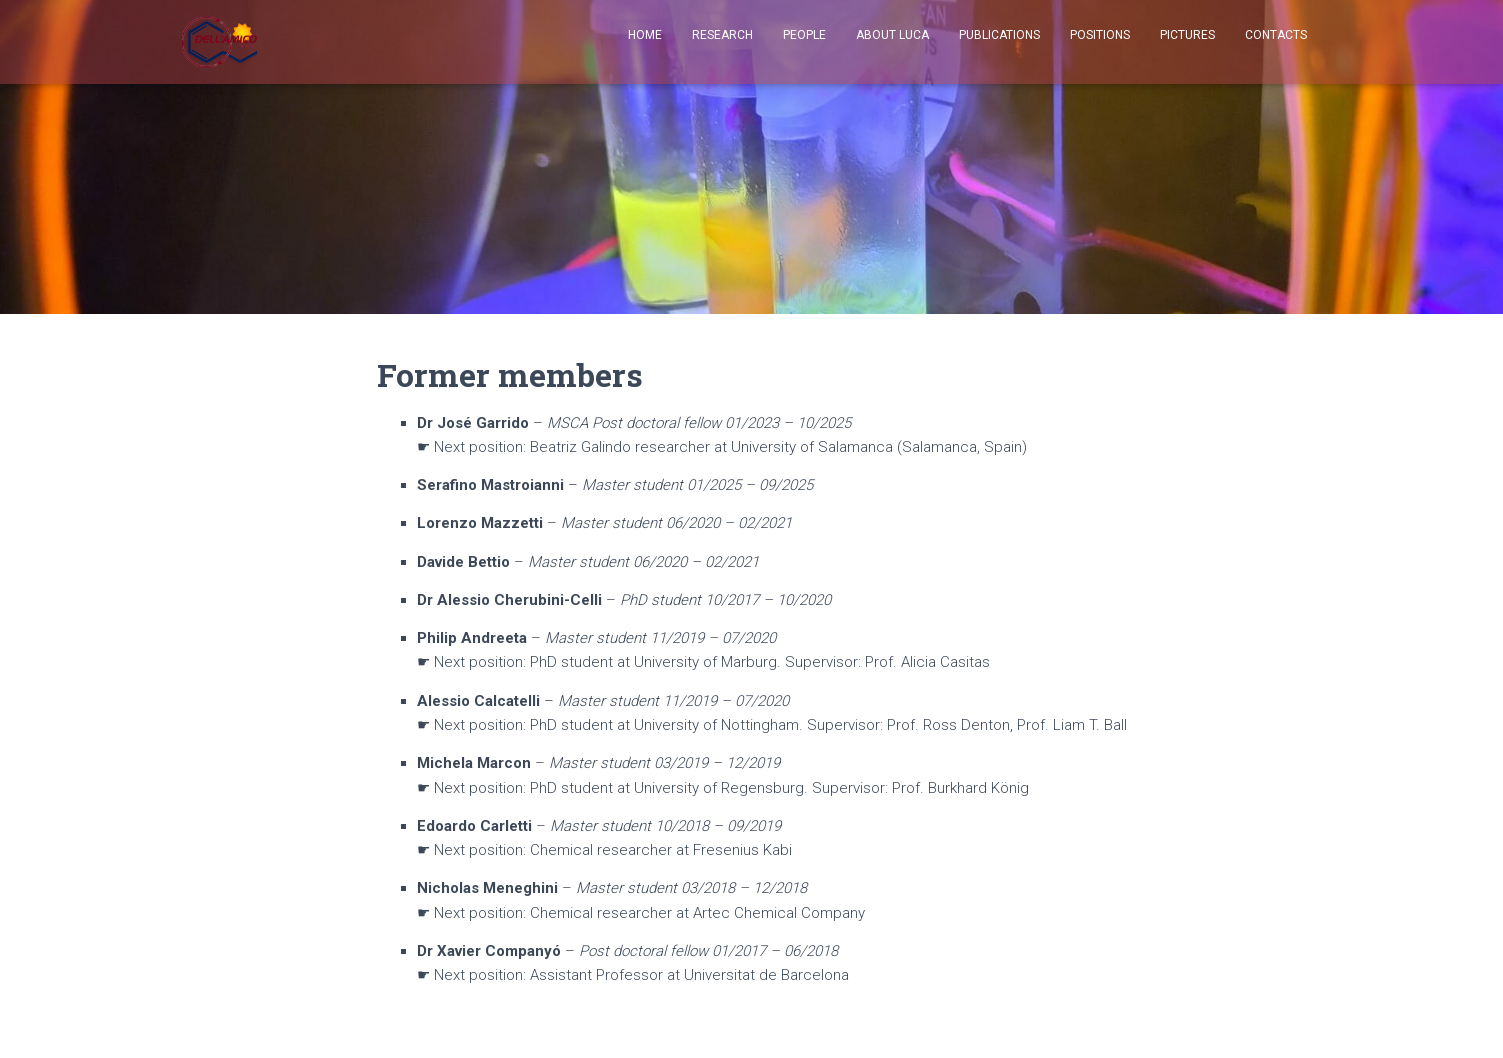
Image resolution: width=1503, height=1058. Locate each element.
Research (722, 35)
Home (645, 35)
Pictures (1187, 35)
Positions (1100, 35)
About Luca (892, 35)
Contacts (1276, 35)
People (804, 35)
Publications (999, 35)
